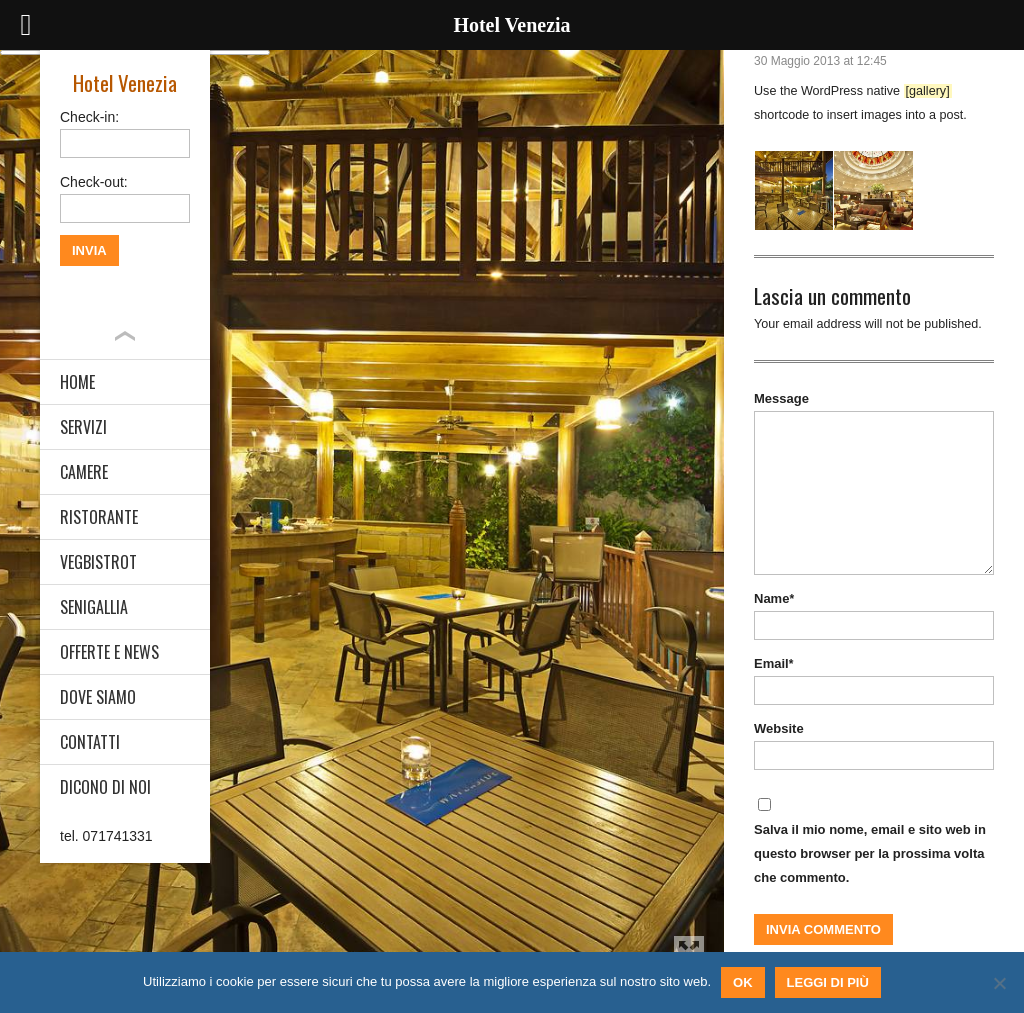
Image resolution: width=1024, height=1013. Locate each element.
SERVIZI (83, 427)
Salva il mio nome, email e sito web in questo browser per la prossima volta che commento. (870, 853)
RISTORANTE (99, 517)
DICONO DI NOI (105, 787)
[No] (999, 983)
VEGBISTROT (98, 562)
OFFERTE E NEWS (109, 652)
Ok (743, 982)
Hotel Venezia (125, 82)
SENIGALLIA (94, 607)
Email (773, 663)
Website (779, 728)
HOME (77, 382)
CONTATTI (90, 742)
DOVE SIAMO (98, 697)
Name (774, 598)
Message (781, 398)
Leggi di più (828, 982)
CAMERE (84, 472)
